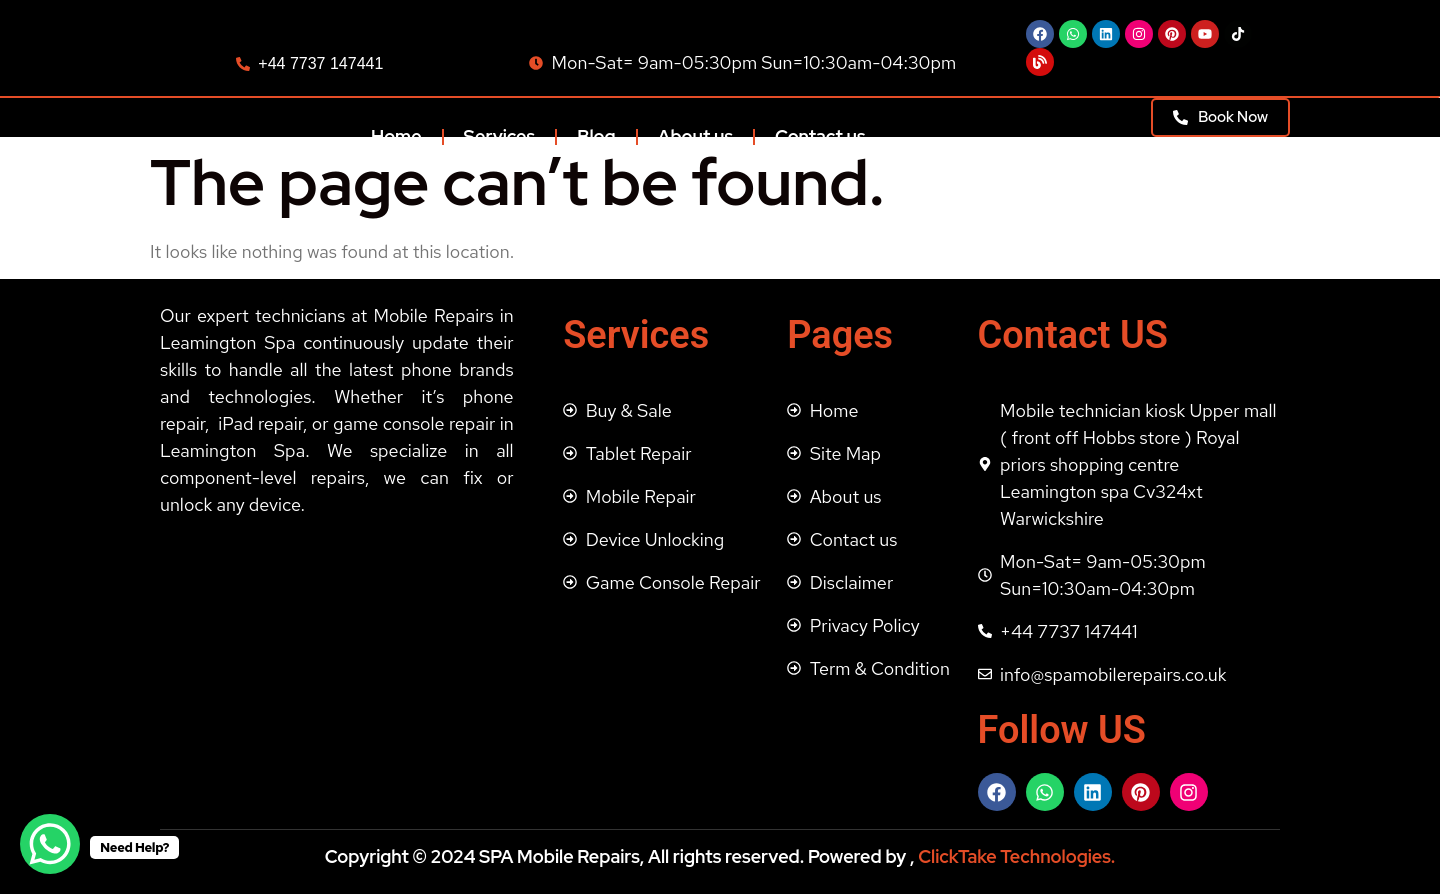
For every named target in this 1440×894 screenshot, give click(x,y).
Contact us (820, 136)
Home (396, 136)
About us (695, 136)
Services (500, 136)
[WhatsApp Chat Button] (50, 844)
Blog (596, 136)
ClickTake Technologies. (1014, 856)
